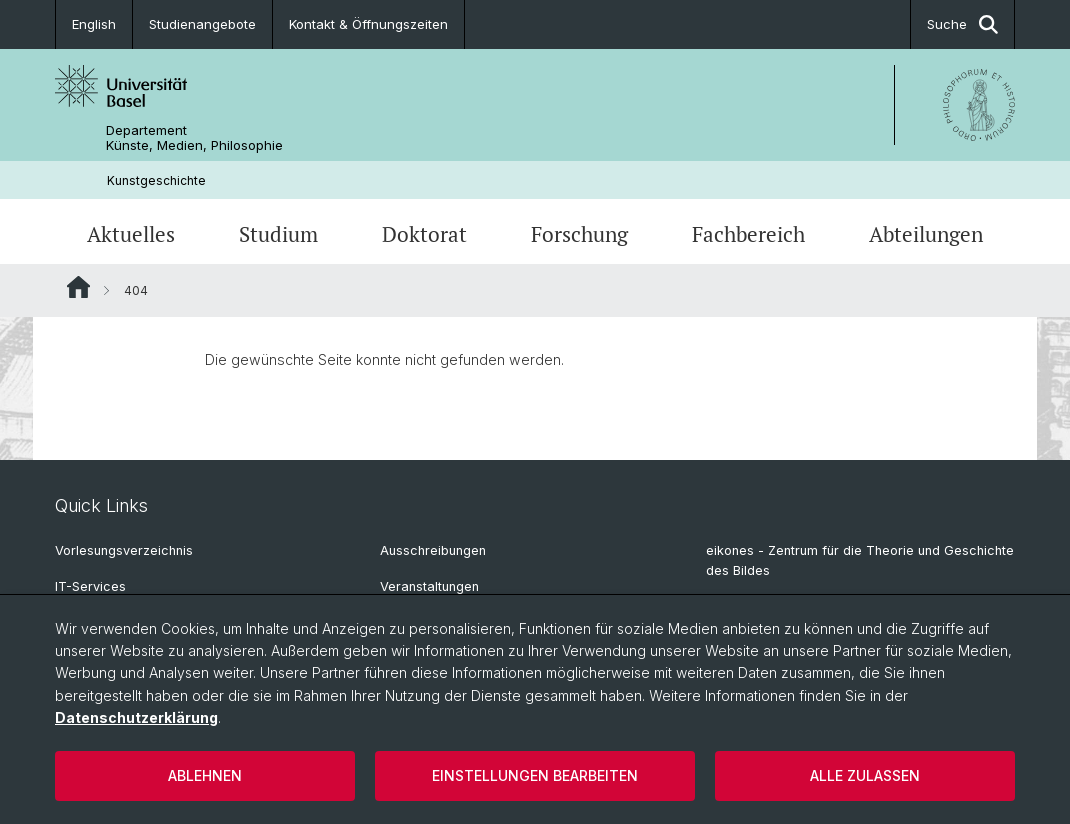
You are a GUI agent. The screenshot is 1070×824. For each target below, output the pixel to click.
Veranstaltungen (429, 586)
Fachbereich (748, 234)
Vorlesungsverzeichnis (124, 550)
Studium (278, 234)
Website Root (78, 287)
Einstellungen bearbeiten (535, 775)
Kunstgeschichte (156, 180)
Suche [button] (962, 24)
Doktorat (424, 234)
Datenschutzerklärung (136, 717)
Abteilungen (926, 234)
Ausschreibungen (433, 550)
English (94, 24)
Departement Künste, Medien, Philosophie (194, 138)
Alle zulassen (865, 775)
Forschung (579, 234)
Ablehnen (205, 775)
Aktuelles (131, 234)
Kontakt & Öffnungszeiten (368, 24)
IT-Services (90, 586)
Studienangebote (202, 24)
